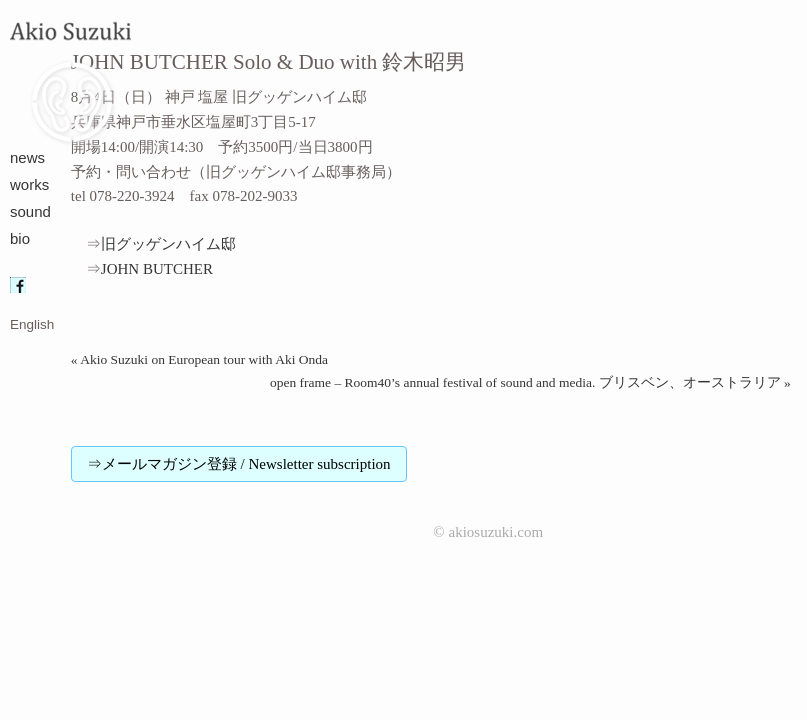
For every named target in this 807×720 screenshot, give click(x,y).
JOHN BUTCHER (157, 269)
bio (20, 238)
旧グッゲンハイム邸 (176, 244)
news (27, 157)
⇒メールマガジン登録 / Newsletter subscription (239, 464)
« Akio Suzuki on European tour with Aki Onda (199, 359)
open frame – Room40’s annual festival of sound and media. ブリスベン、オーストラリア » (530, 382)
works (29, 184)
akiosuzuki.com (496, 532)
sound (30, 211)
